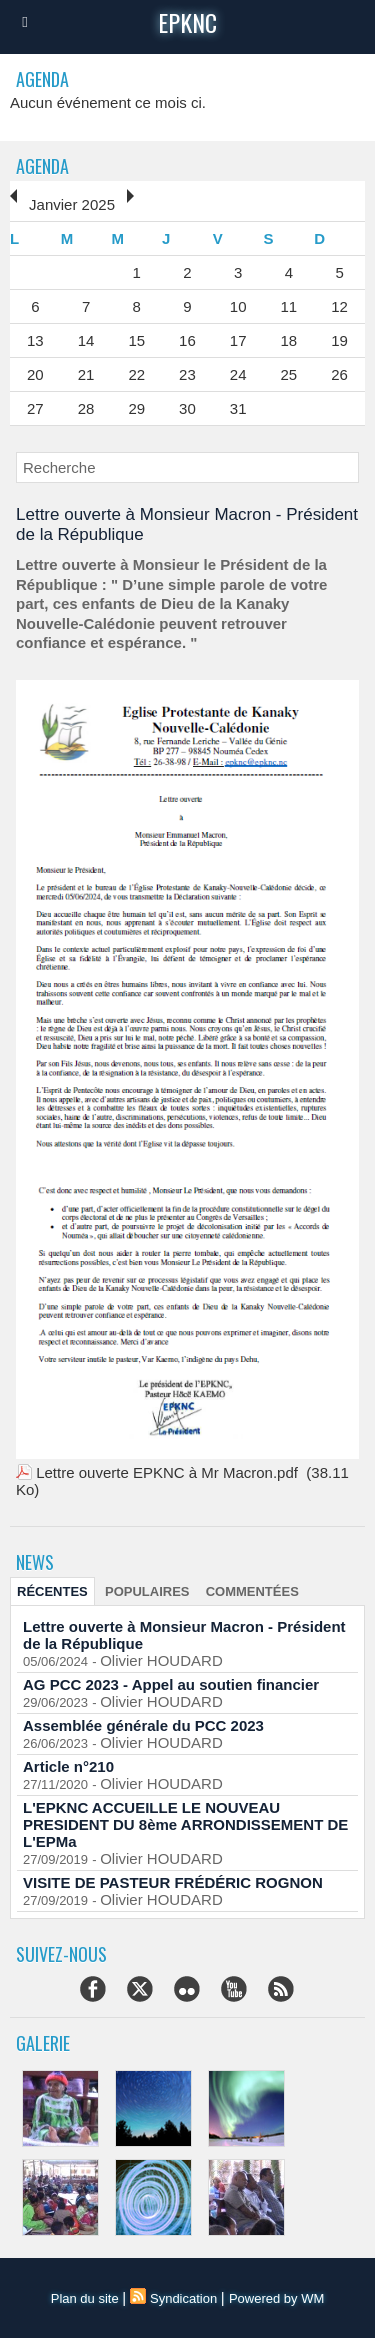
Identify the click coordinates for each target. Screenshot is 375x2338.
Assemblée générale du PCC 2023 (143, 1725)
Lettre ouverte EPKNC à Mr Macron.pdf (167, 1472)
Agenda (42, 166)
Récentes (52, 1591)
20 (35, 374)
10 (238, 306)
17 (238, 340)
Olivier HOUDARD (161, 1660)
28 (86, 408)
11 (289, 306)
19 (339, 340)
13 (35, 340)
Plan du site (85, 2298)
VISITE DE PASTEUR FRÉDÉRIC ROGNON (173, 1882)
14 (86, 340)
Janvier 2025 (72, 204)
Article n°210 (68, 1766)
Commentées (252, 1591)
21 (86, 374)
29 (136, 408)
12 (339, 306)
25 (289, 374)
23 (187, 374)
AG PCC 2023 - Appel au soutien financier (171, 1684)
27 (35, 408)
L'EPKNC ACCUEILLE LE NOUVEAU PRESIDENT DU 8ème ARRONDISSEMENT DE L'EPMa (185, 1824)
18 (289, 340)
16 (187, 340)
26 (339, 374)
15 (136, 340)
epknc (187, 22)
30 (187, 408)
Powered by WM (276, 2298)
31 (238, 408)
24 (238, 374)
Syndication (183, 2298)
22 (136, 374)
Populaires (147, 1591)
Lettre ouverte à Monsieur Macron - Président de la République (184, 1635)
